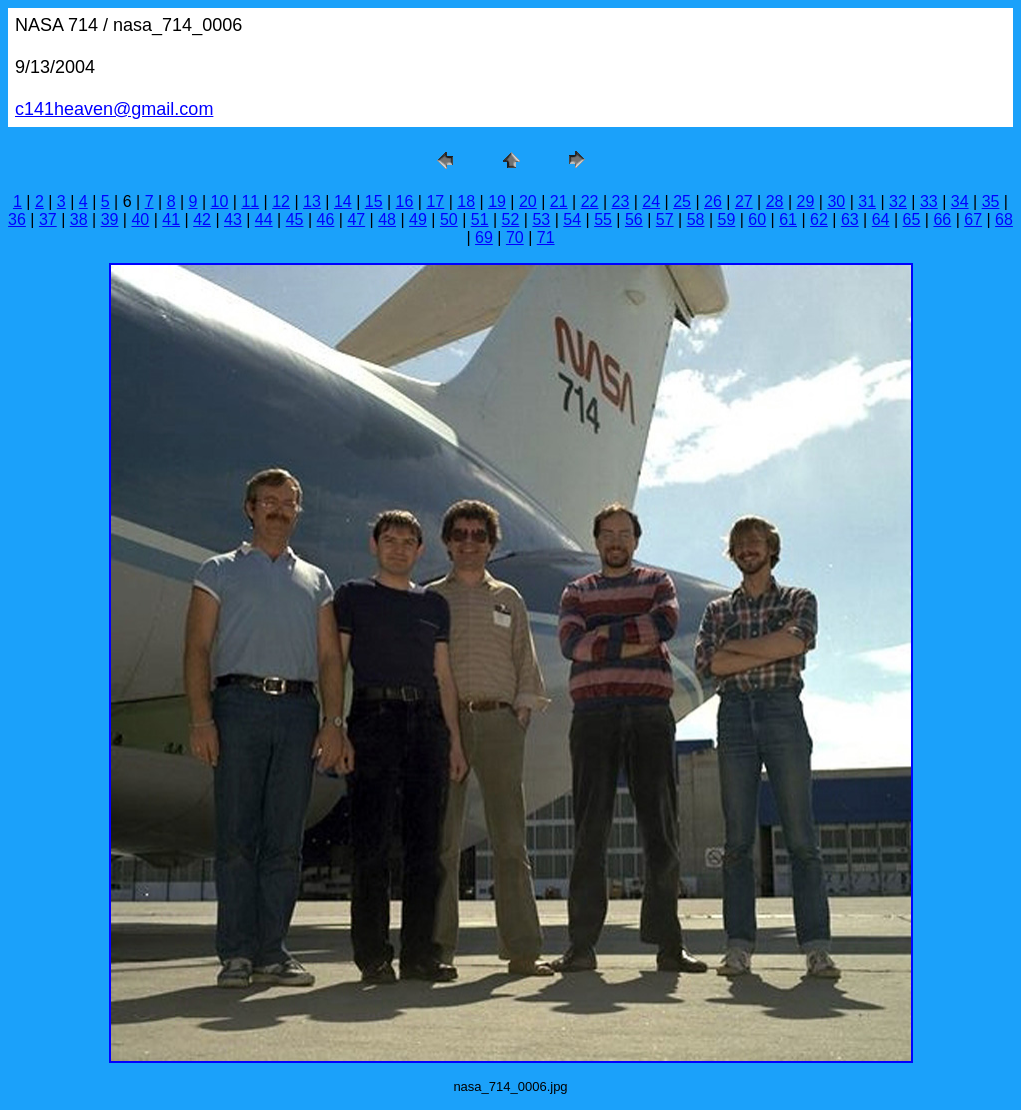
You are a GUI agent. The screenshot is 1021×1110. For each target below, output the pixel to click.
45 (295, 219)
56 (634, 219)
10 (220, 201)
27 (744, 201)
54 (572, 219)
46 (326, 219)
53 (541, 219)
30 (836, 201)
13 (312, 201)
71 (546, 237)
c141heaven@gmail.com (114, 109)
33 (929, 201)
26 (713, 201)
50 (449, 219)
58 (696, 219)
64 (881, 219)
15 (374, 201)
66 (942, 219)
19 (497, 201)
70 (515, 237)
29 (806, 201)
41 (171, 219)
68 (1004, 219)
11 (250, 201)
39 (110, 219)
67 (973, 219)
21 (559, 201)
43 (233, 219)
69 (484, 237)
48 (387, 219)
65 (912, 219)
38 (79, 219)
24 (651, 201)
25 (682, 201)
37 (48, 219)
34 (960, 201)
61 (788, 219)
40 (140, 219)
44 (264, 219)
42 (202, 219)
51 (480, 219)
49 (418, 219)
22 (590, 201)
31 (867, 201)
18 (466, 201)
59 (727, 219)
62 (819, 219)
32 (898, 201)
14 (343, 201)
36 (17, 219)
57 (665, 219)
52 (511, 219)
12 (281, 201)
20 (528, 201)
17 (435, 201)
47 (356, 219)
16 (405, 201)
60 (757, 219)
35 (991, 201)
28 (775, 201)
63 (850, 219)
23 (621, 201)
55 (603, 219)
